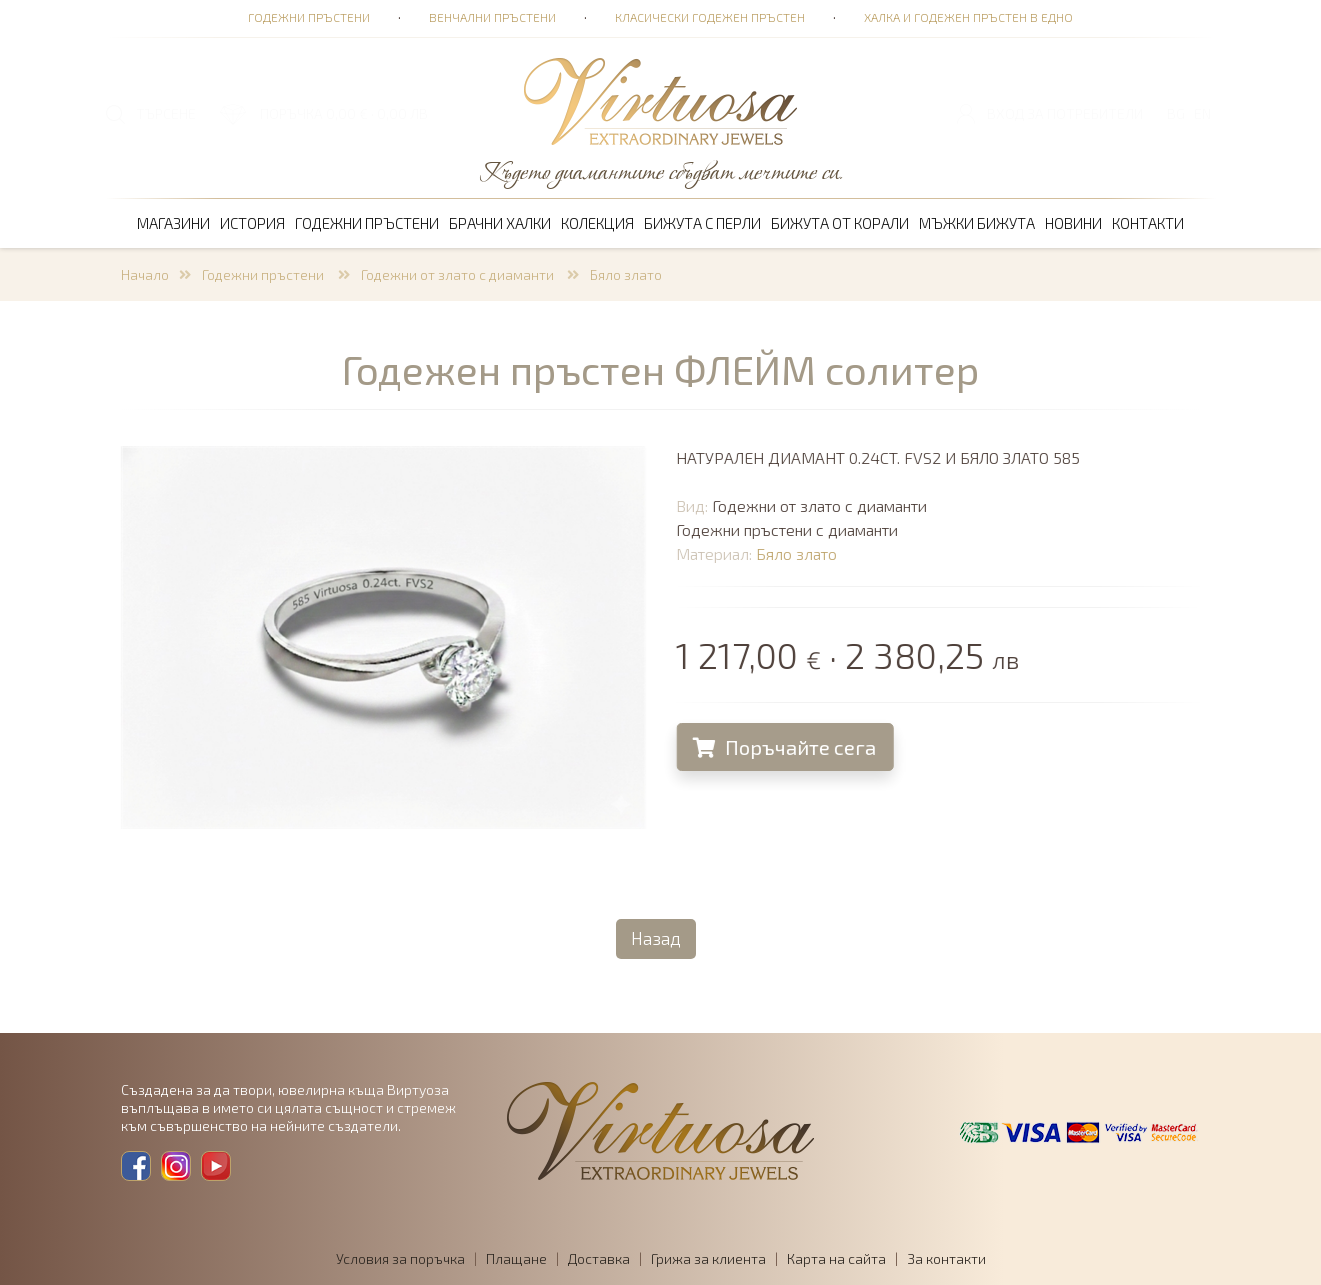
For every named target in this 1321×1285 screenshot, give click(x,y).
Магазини (173, 223)
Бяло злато (626, 274)
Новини (1073, 223)
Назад (656, 938)
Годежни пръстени (309, 17)
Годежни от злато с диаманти (459, 274)
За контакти (946, 1258)
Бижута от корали (840, 223)
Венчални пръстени (492, 17)
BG (1176, 113)
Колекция (597, 223)
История (252, 223)
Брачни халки (500, 223)
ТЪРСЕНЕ (166, 113)
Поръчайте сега (794, 747)
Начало (145, 274)
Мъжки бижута (977, 223)
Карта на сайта (836, 1258)
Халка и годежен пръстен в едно (968, 17)
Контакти (1148, 223)
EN (1202, 113)
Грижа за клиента (708, 1258)
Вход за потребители (1065, 113)
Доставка (599, 1258)
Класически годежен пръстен (710, 17)
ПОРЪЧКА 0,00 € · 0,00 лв (344, 113)
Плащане (516, 1258)
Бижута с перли (702, 223)
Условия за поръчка (400, 1258)
